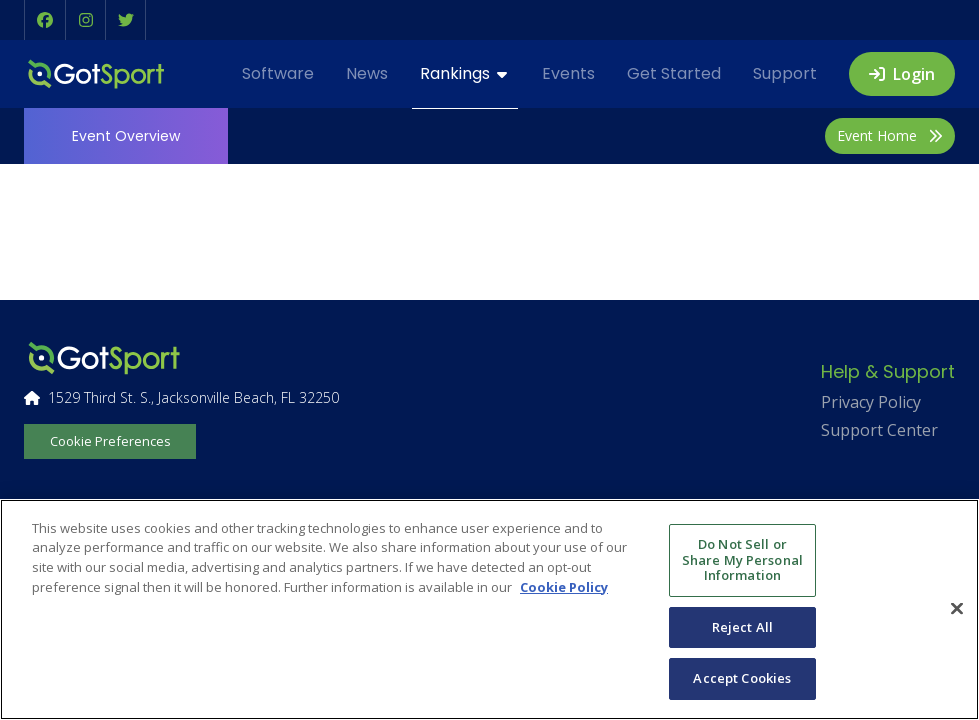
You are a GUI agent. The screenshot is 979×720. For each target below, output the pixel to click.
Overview (126, 136)
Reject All (742, 627)
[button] (45, 20)
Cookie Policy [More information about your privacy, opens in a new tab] (564, 587)
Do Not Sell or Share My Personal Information (742, 559)
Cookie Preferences (110, 441)
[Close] (957, 609)
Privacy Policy (871, 402)
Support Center (879, 430)
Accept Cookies (742, 678)
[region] (489, 609)
